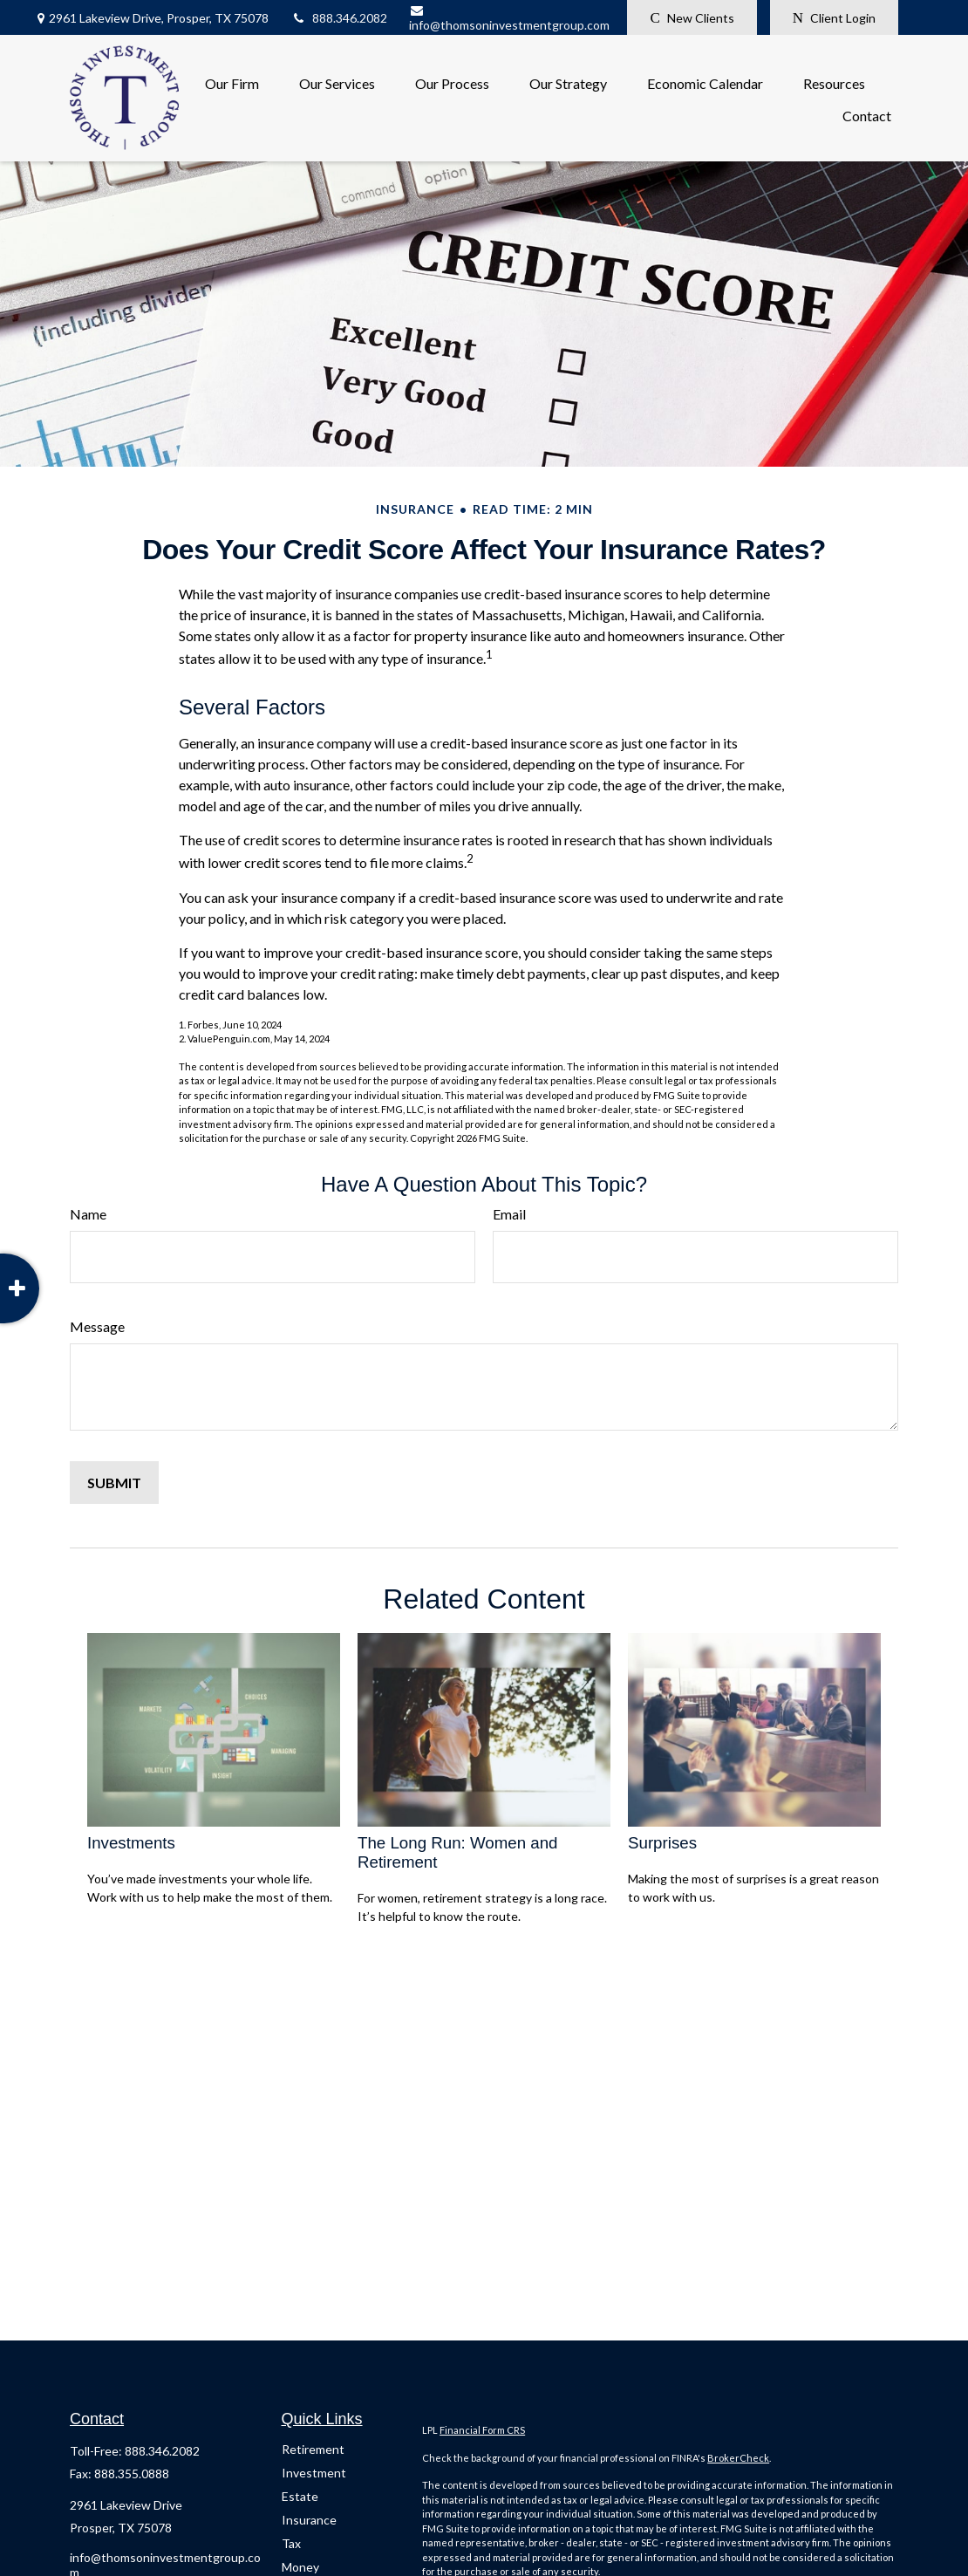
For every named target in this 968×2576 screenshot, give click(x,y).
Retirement (313, 2449)
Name (88, 1214)
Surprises (662, 1843)
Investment (314, 2472)
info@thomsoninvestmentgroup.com (509, 18)
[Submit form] (114, 1482)
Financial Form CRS (482, 2430)
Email (509, 1214)
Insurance (309, 2519)
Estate (300, 2496)
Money (300, 2566)
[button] (232, 81)
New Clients (691, 17)
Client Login (834, 17)
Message (97, 1326)
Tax (291, 2543)
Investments (131, 1843)
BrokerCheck (738, 2457)
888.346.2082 (338, 17)
